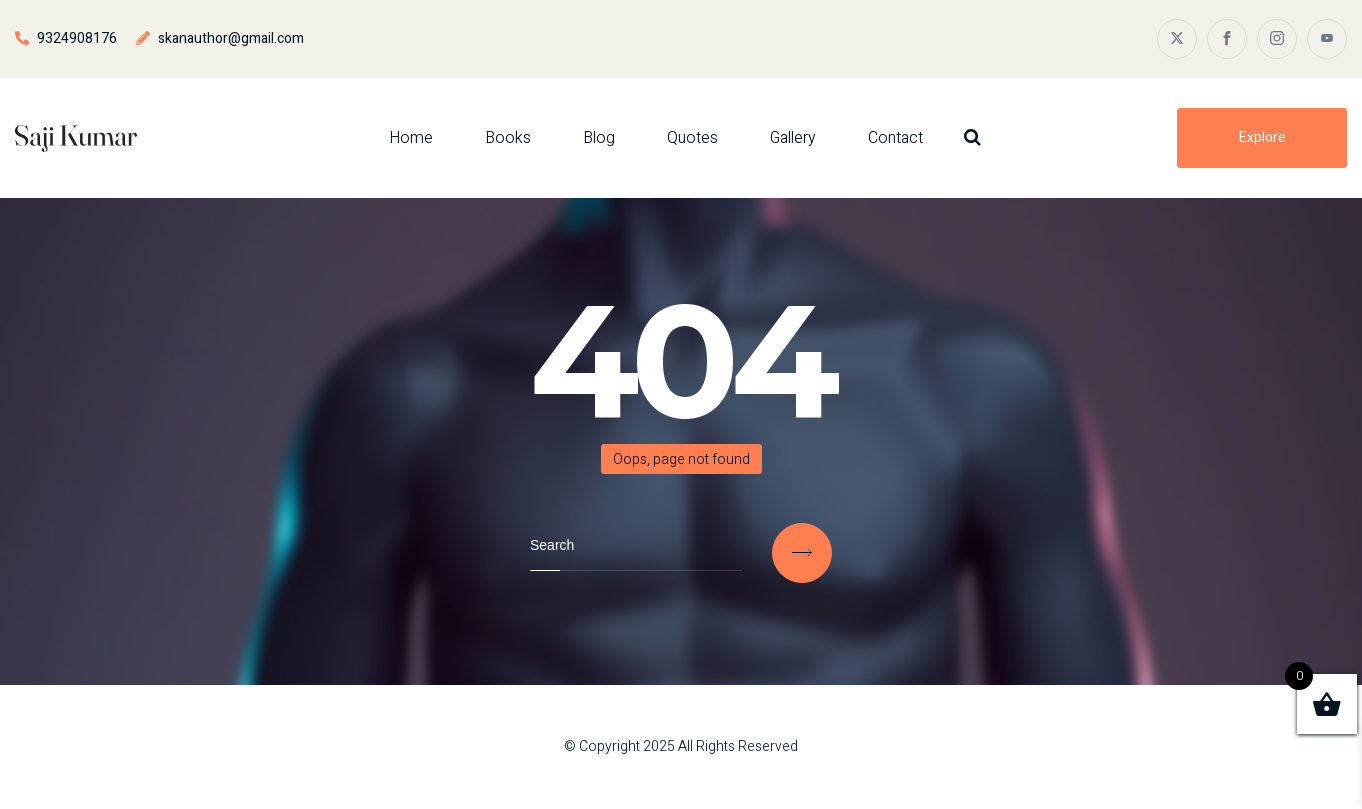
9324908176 (77, 38)
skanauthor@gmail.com (231, 38)
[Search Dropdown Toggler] (972, 137)
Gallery (793, 138)
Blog (599, 138)
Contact (895, 138)
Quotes (692, 138)
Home (411, 138)
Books (508, 138)
